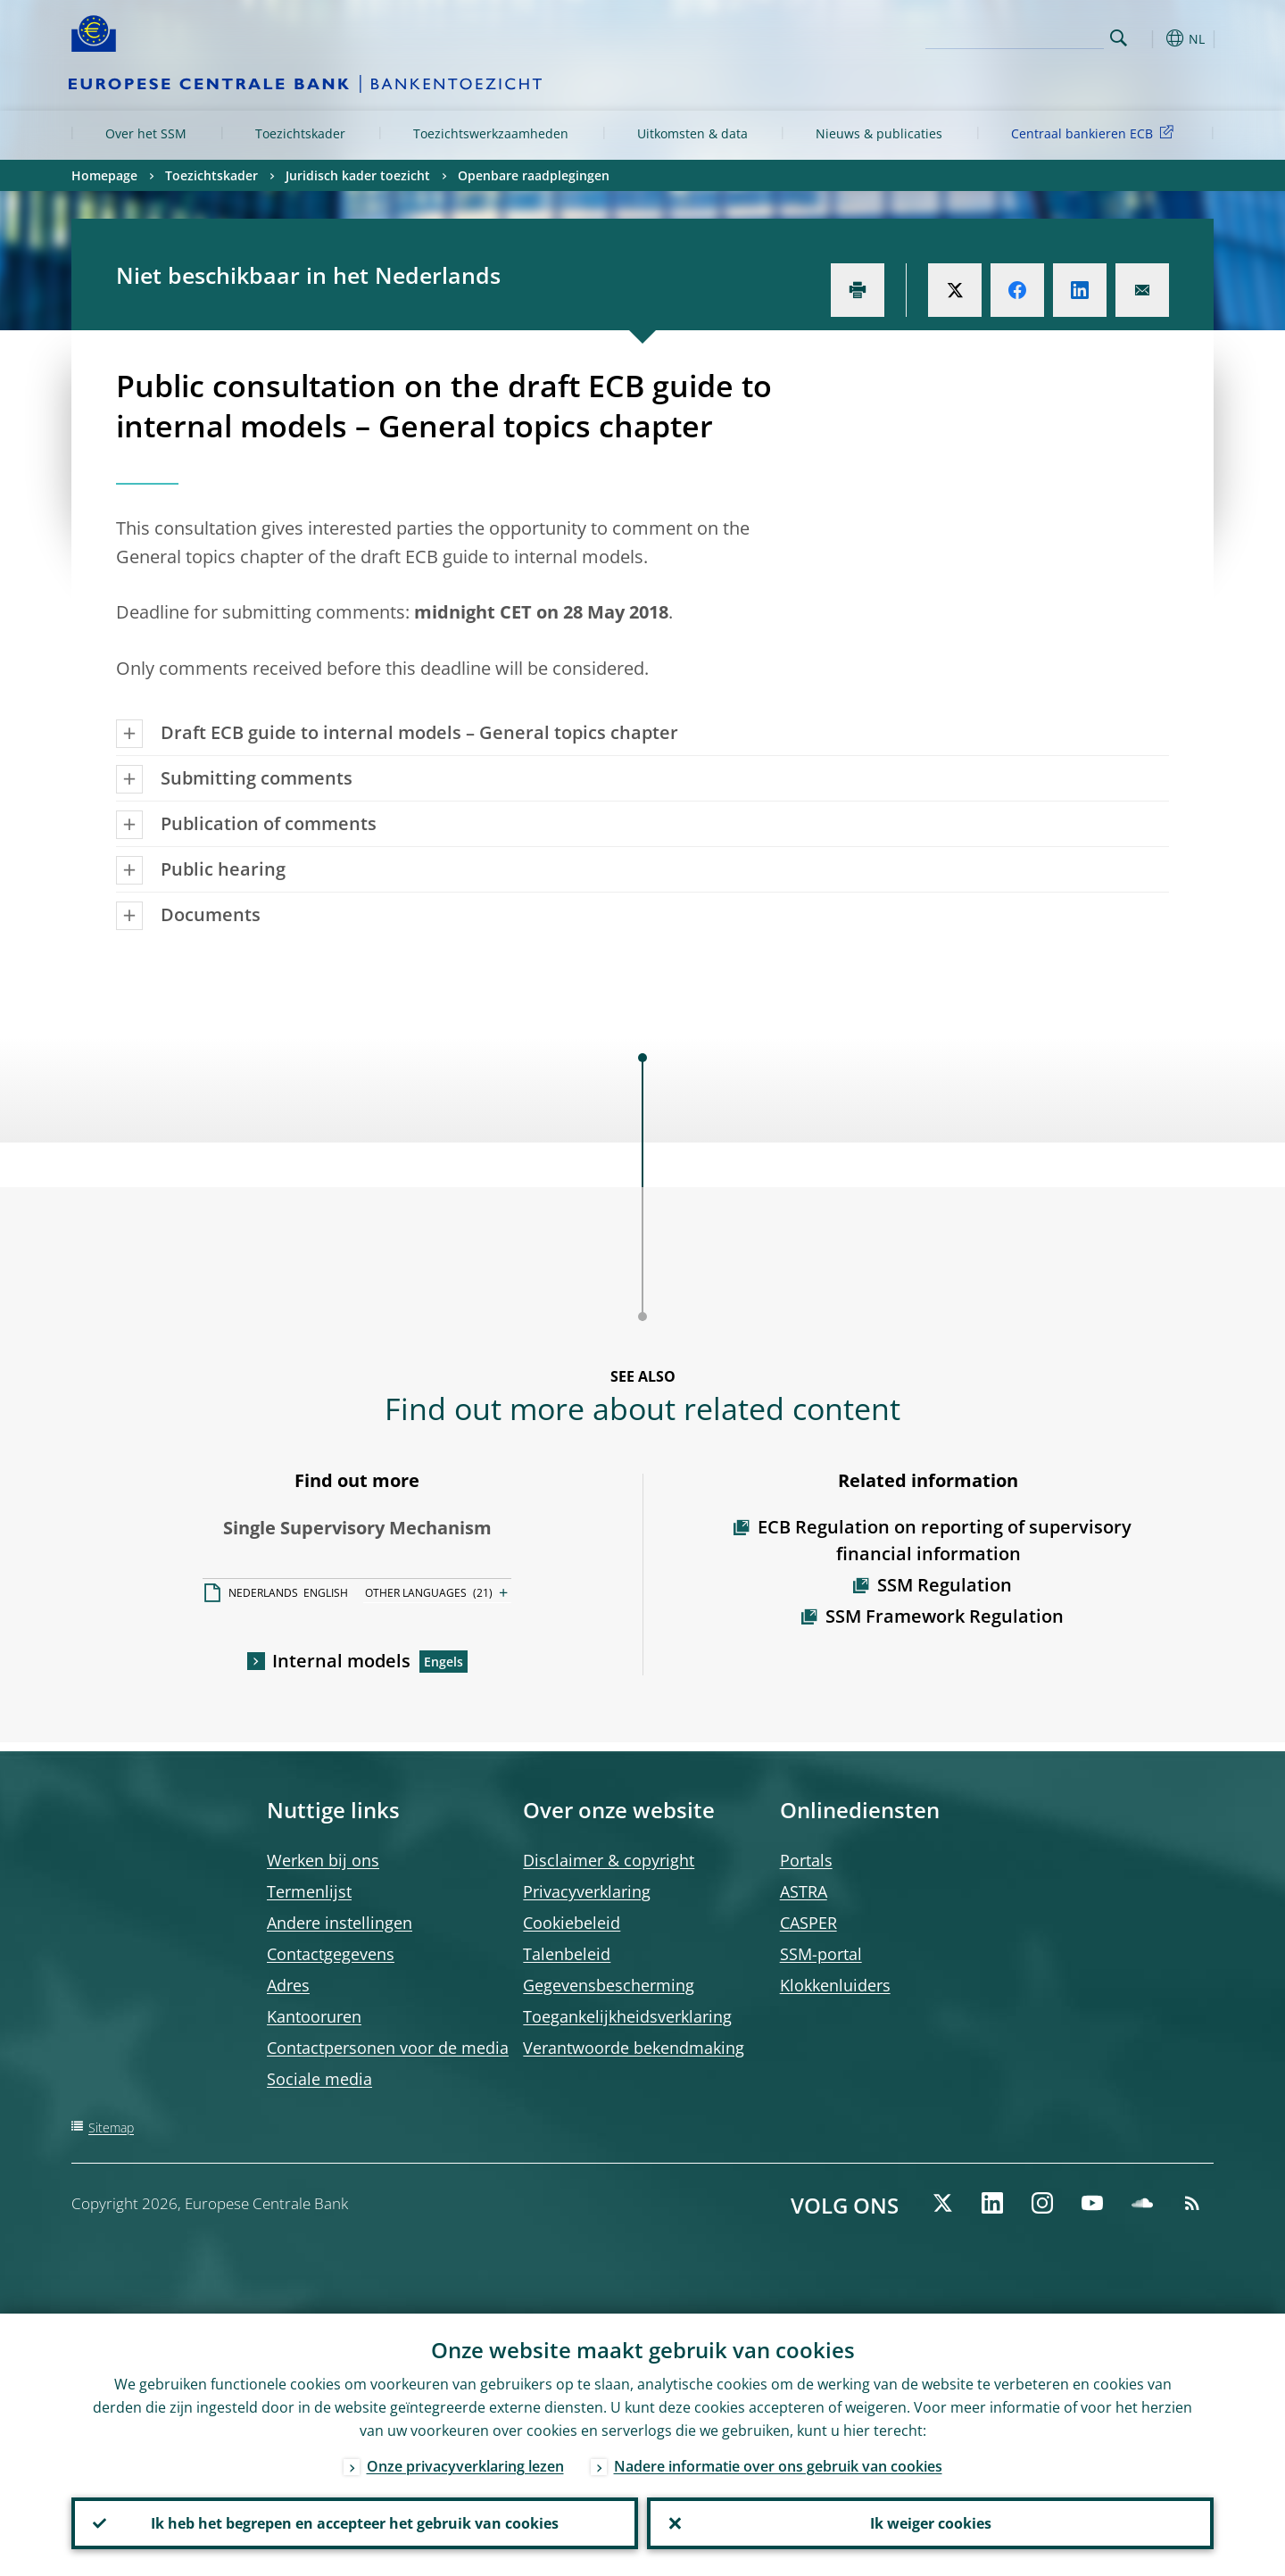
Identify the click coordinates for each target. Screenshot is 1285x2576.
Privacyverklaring (587, 1891)
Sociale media (319, 2079)
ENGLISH (325, 1592)
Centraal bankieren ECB (1095, 132)
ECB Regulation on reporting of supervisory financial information (945, 1540)
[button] (1151, 38)
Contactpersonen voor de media (388, 2047)
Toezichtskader (300, 133)
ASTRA (803, 1891)
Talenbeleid (566, 1954)
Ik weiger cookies (930, 2523)
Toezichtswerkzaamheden (490, 133)
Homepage (104, 175)
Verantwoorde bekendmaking (633, 2047)
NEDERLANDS (263, 1592)
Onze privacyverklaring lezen (465, 2466)
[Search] (1014, 35)
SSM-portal (821, 1954)
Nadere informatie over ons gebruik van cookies (778, 2466)
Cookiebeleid (571, 1922)
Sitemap (111, 2127)
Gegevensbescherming (608, 1985)
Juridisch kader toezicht (358, 175)
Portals (806, 1860)
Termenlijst (309, 1891)
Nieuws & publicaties (879, 133)
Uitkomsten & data (692, 133)
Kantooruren (314, 2016)
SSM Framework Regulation (944, 1616)
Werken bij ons (323, 1860)
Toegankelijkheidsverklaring (627, 2016)
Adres (288, 1985)
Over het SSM (146, 133)
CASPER (808, 1922)
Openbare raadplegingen (533, 175)
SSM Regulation (944, 1585)
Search (1118, 38)
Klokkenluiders (835, 1985)
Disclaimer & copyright (608, 1860)
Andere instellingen (339, 1922)
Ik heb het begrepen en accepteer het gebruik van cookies (355, 2523)
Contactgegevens (330, 1954)
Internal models (341, 1661)
